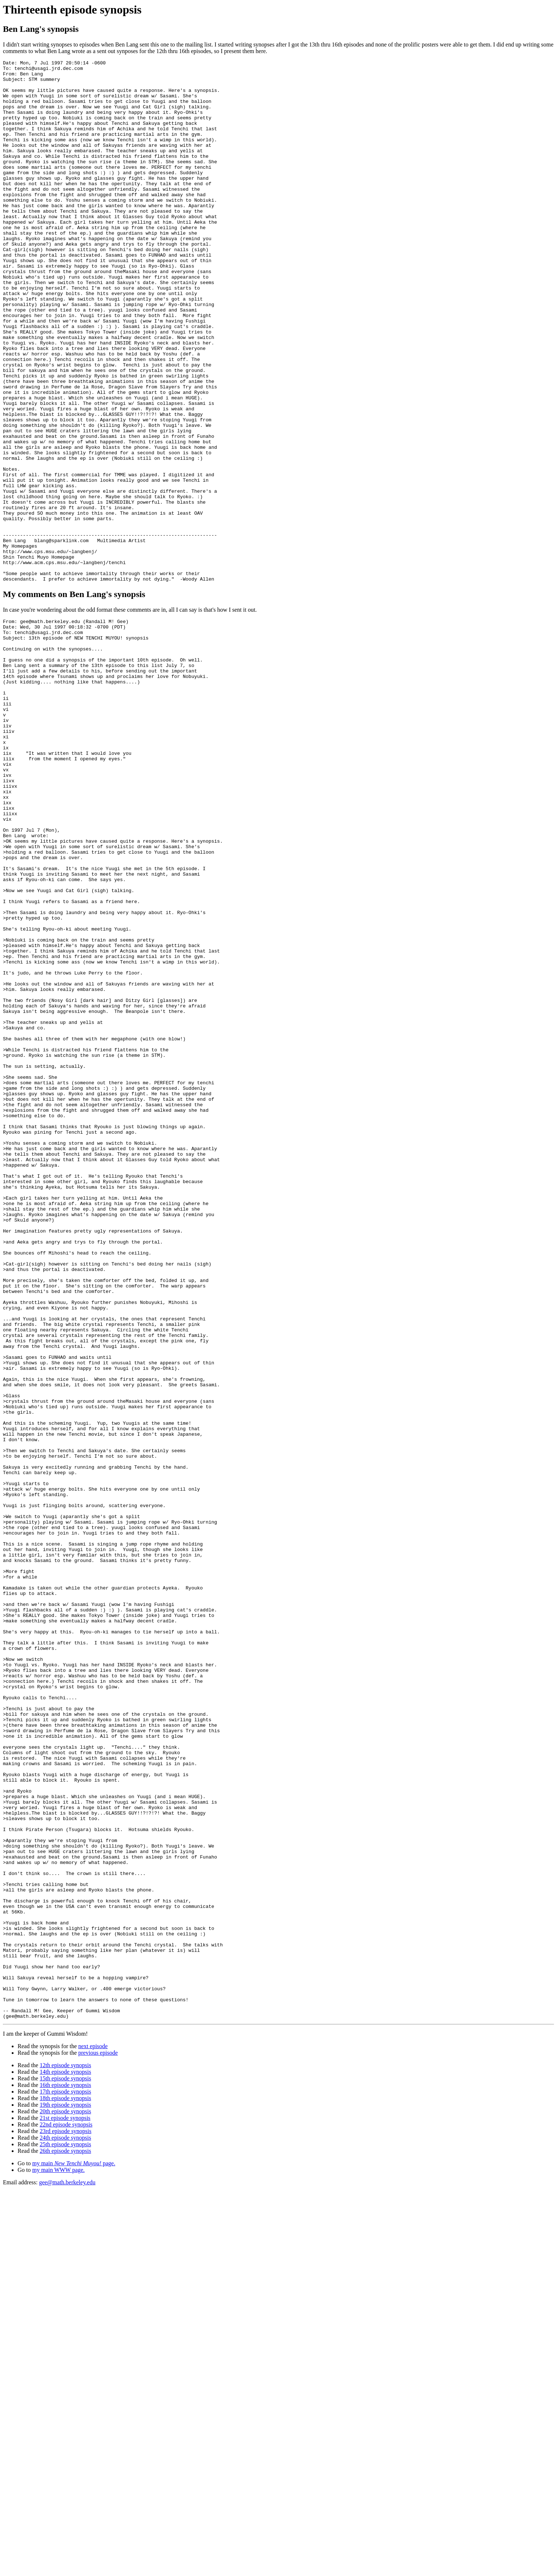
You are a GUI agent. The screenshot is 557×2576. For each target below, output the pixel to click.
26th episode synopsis (65, 2535)
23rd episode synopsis (65, 2515)
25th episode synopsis (65, 2528)
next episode (93, 2430)
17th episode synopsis (65, 2476)
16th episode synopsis (65, 2469)
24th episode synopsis (65, 2522)
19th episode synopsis (65, 2489)
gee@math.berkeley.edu (67, 2567)
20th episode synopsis (65, 2496)
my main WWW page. (58, 2554)
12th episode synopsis (65, 2449)
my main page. (73, 2548)
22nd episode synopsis (66, 2509)
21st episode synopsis (65, 2502)
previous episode (98, 2437)
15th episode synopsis (65, 2463)
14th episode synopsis (65, 2456)
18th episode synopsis (65, 2482)
